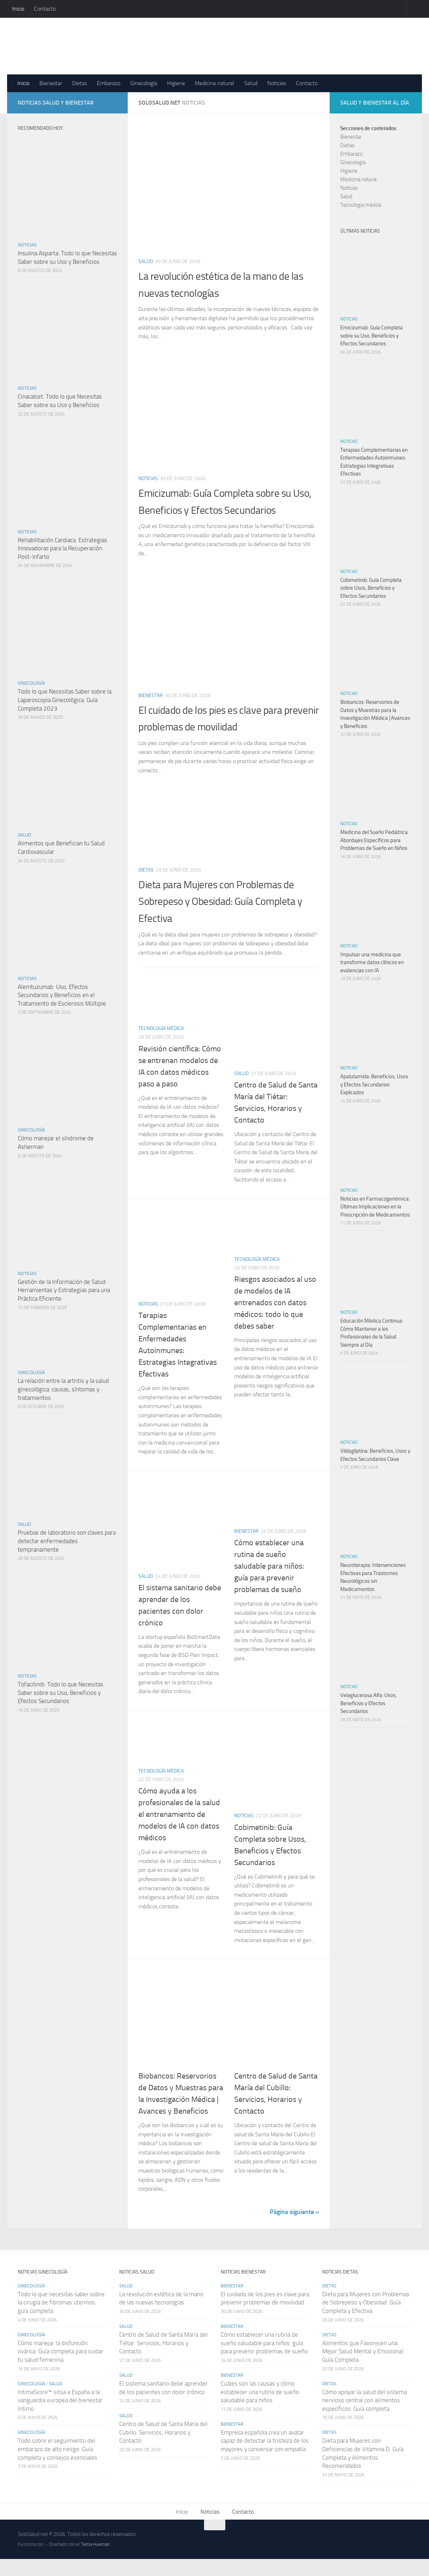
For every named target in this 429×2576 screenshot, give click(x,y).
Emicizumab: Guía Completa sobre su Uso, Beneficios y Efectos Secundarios (226, 509)
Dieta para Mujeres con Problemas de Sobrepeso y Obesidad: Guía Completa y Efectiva (228, 918)
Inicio (18, 8)
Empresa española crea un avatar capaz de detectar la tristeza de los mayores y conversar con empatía (265, 2457)
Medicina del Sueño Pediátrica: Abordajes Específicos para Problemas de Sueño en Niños (374, 840)
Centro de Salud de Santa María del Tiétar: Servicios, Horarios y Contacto (163, 2360)
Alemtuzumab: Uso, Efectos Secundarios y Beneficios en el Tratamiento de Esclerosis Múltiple (62, 995)
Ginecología (143, 83)
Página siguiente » (294, 2228)
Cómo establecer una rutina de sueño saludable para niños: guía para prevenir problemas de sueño (269, 1583)
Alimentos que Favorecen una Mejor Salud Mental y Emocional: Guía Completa (363, 2368)
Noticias (276, 83)
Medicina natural (214, 83)
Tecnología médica (161, 1045)
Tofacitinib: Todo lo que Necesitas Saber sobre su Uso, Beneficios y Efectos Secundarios (60, 1692)
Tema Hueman (95, 2561)
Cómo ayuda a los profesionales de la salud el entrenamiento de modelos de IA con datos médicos (179, 1831)
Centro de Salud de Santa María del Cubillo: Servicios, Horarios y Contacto (163, 2449)
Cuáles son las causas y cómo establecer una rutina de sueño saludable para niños (260, 2408)
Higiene (176, 83)
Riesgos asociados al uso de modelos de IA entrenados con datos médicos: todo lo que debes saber (275, 1319)
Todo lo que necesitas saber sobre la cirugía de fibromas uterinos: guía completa (61, 2319)
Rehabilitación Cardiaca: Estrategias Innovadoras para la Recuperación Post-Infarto (62, 548)
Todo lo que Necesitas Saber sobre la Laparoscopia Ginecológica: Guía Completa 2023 (64, 700)
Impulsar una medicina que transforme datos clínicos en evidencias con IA (372, 962)
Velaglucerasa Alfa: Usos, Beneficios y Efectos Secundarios (368, 1703)
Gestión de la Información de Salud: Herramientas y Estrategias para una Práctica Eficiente (64, 1290)
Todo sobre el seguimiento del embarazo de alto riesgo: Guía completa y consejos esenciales (57, 2466)
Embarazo (108, 83)
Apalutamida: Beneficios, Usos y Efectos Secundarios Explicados (374, 1084)
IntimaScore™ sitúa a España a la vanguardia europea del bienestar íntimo (60, 2417)
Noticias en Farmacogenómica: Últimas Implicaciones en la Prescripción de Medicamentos (375, 1207)
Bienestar (50, 83)
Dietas (79, 83)
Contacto (45, 8)
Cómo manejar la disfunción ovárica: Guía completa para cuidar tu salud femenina (60, 2368)
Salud (250, 83)
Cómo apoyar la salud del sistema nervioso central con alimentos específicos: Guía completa (364, 2417)
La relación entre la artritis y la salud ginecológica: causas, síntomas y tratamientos (63, 1389)
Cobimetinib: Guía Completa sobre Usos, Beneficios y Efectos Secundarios (371, 588)
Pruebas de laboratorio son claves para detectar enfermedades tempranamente (67, 1541)
